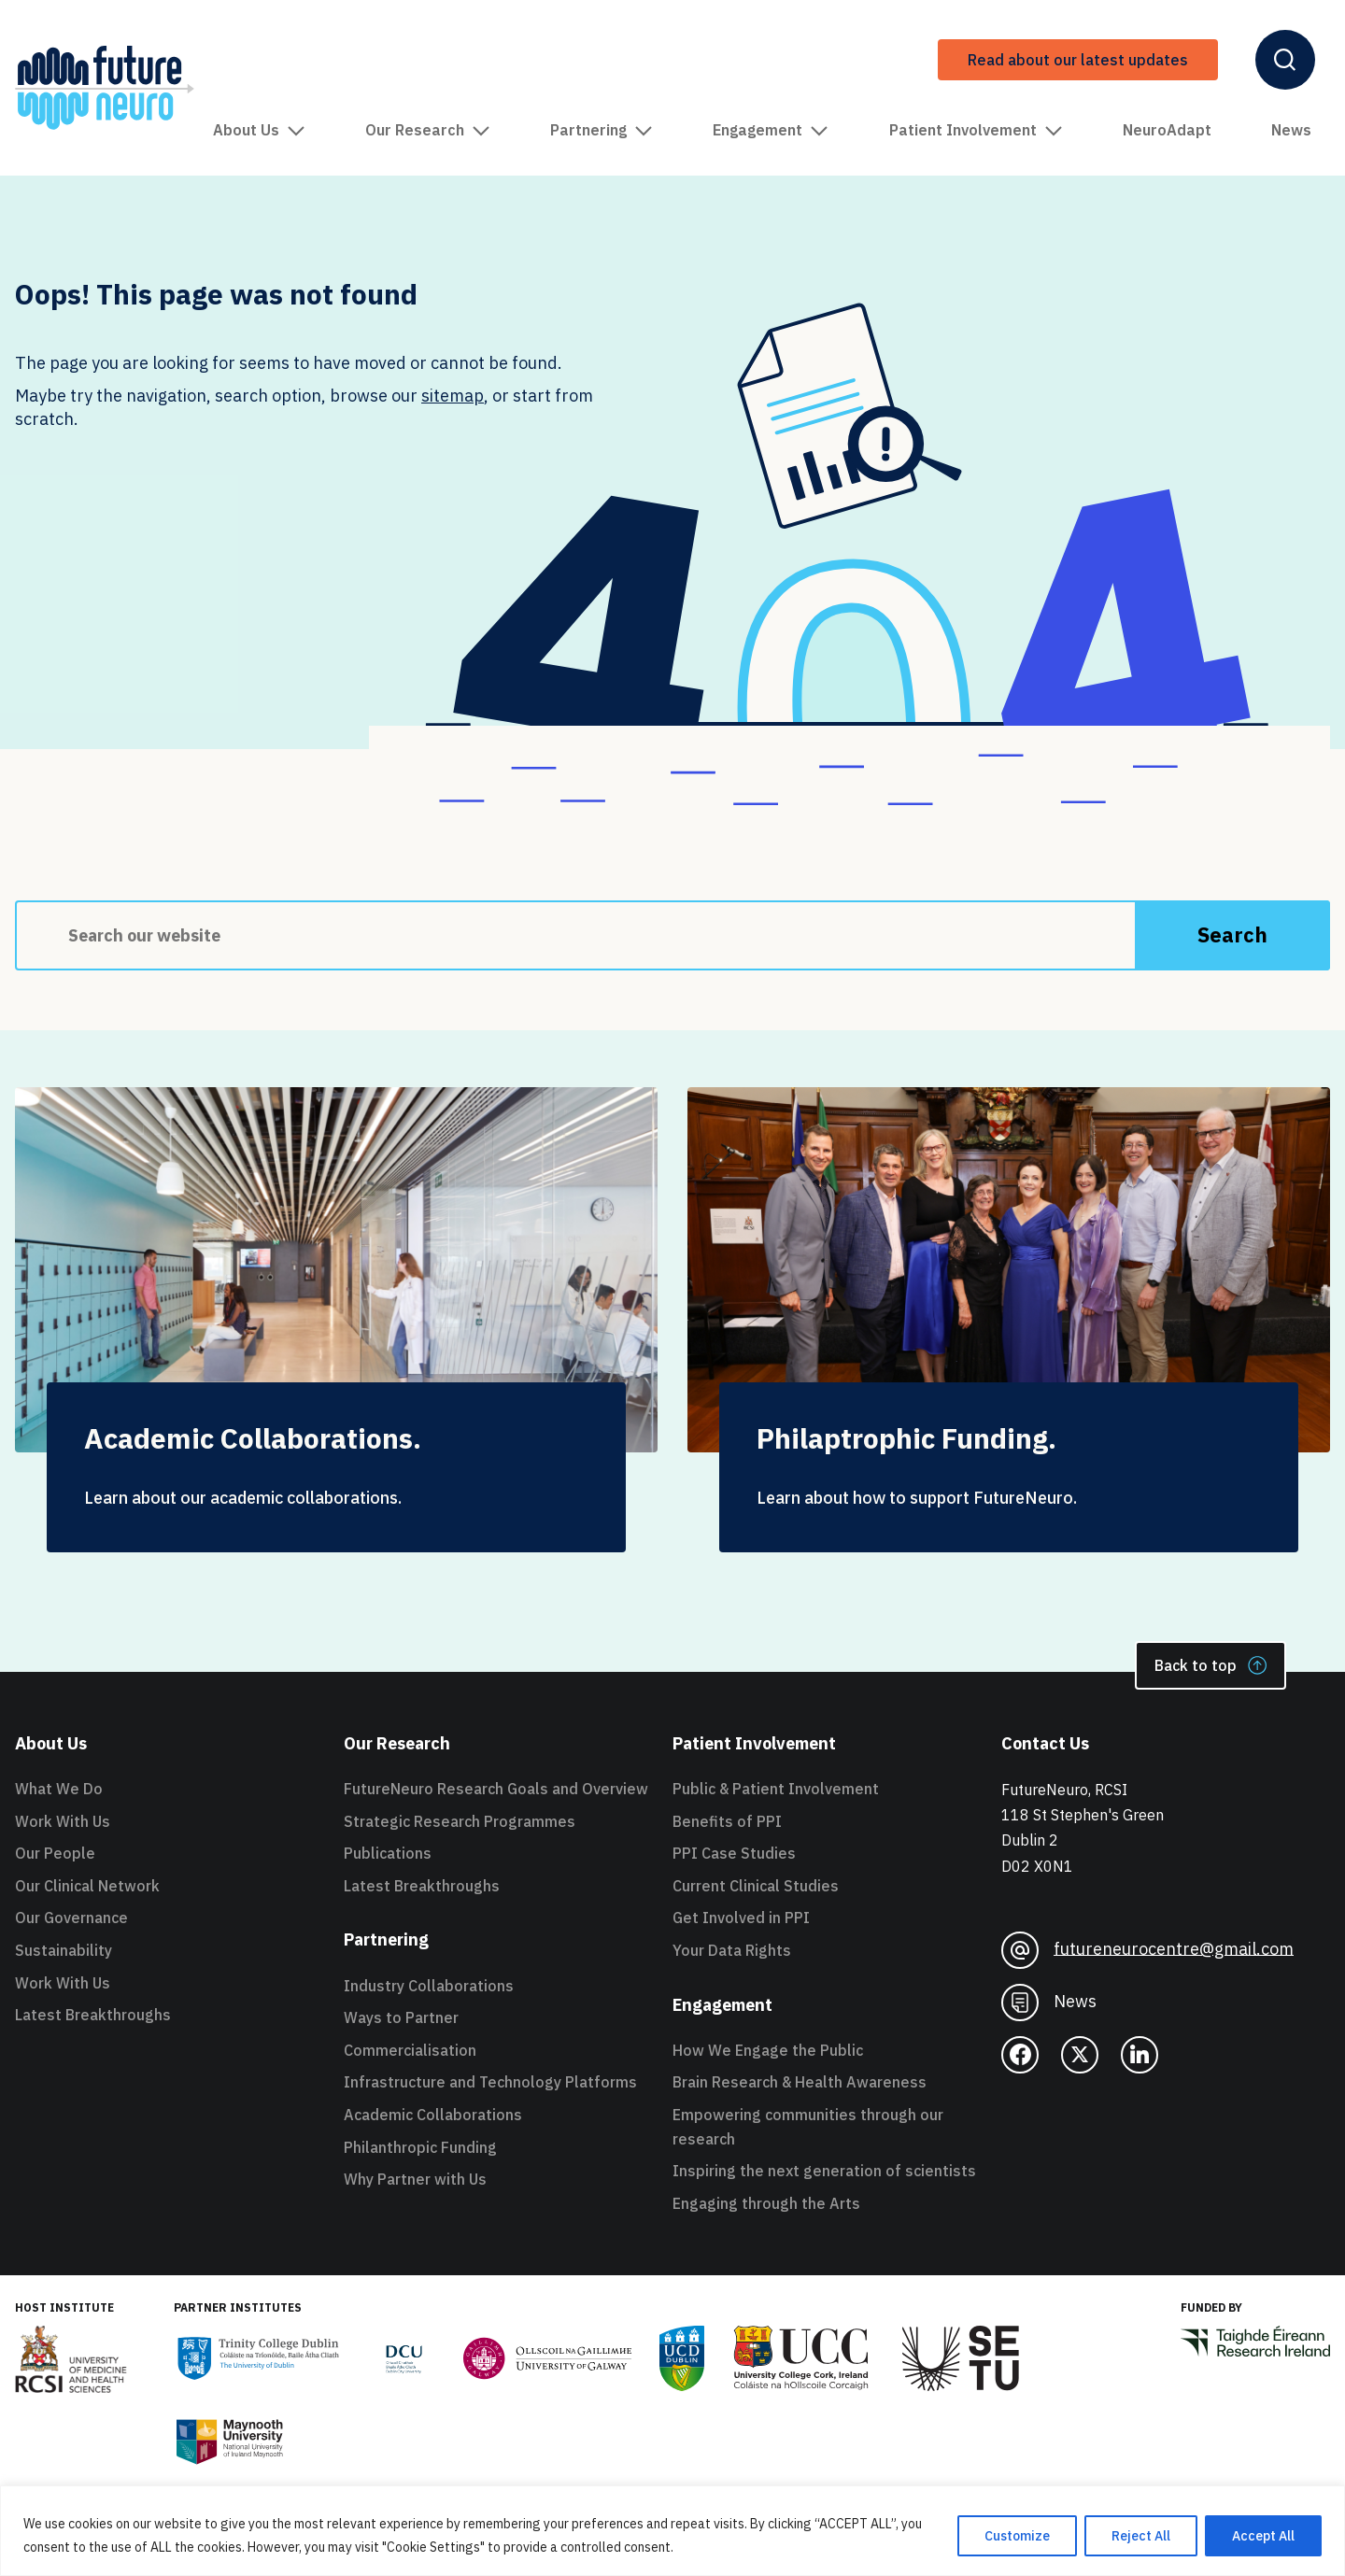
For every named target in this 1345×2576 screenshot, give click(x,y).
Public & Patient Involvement (775, 1788)
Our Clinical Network (87, 1885)
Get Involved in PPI (741, 1917)
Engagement (770, 129)
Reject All (1140, 2535)
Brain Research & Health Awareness (799, 2082)
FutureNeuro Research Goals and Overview (496, 1788)
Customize (1017, 2535)
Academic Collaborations (433, 2114)
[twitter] (1079, 2055)
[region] (672, 2530)
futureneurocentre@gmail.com (1147, 1950)
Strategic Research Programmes (459, 1821)
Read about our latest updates (1078, 59)
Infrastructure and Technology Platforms (490, 2082)
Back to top (1210, 1665)
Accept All (1263, 2535)
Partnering (601, 129)
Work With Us (62, 1821)
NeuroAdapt (1167, 129)
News (1291, 129)
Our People (55, 1853)
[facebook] (1020, 2055)
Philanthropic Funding (420, 2147)
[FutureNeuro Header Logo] (104, 88)
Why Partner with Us (415, 2179)
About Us (259, 129)
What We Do (59, 1788)
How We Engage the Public (767, 2050)
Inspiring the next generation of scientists (824, 2170)
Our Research (427, 129)
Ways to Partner (401, 2017)
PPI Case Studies (734, 1853)
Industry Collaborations (429, 1985)
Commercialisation (410, 2050)
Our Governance (71, 1917)
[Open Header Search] (1285, 60)
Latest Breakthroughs (93, 2014)
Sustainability (63, 1950)
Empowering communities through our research (807, 2126)
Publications (388, 1853)
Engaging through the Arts (766, 2203)
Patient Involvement (976, 129)
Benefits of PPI (727, 1821)
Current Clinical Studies (755, 1885)
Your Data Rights (731, 1950)
